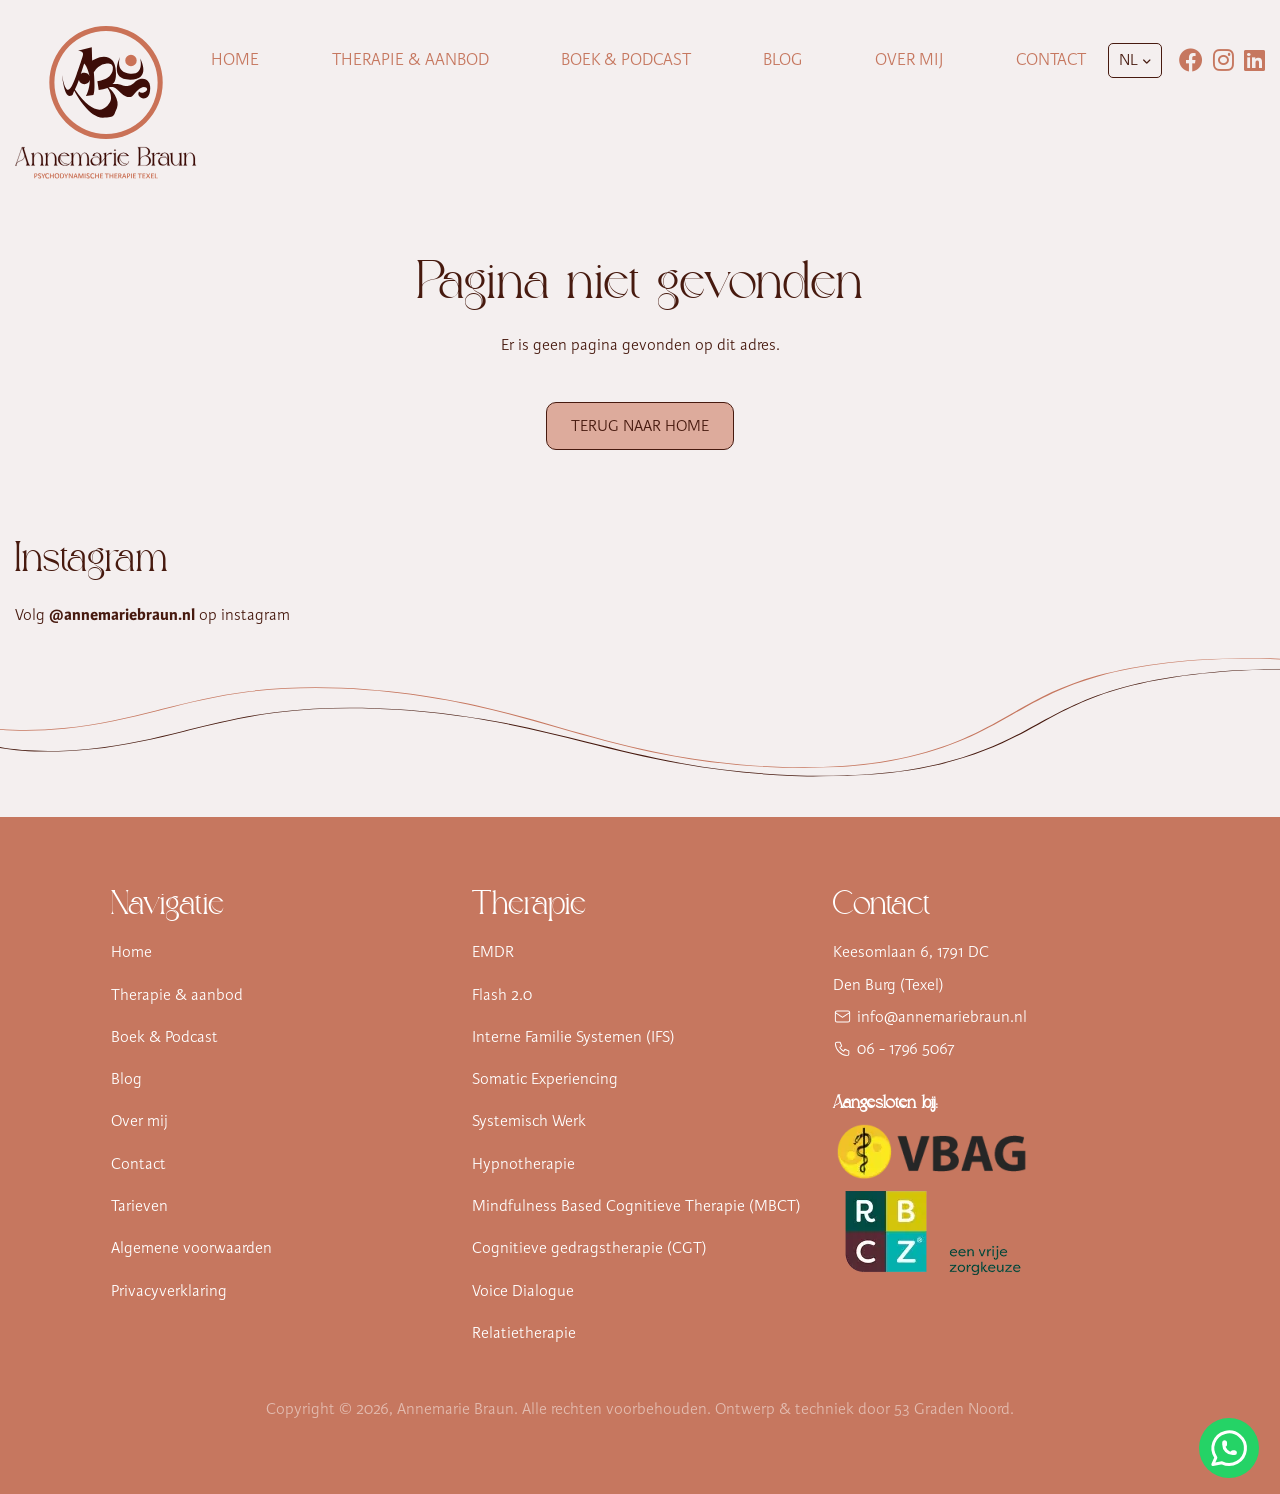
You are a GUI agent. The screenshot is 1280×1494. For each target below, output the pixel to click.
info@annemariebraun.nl (942, 1017)
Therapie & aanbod (177, 995)
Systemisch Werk (529, 1121)
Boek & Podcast (626, 59)
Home (235, 59)
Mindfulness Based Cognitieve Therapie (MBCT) (636, 1206)
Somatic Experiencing (545, 1079)
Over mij (909, 59)
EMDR (493, 952)
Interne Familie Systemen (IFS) (573, 1037)
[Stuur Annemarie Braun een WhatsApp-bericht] (1229, 1448)
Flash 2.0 (502, 995)
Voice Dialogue (523, 1291)
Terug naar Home (640, 426)
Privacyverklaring (169, 1291)
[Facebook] (1191, 60)
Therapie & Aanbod (410, 59)
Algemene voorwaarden (191, 1248)
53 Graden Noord (952, 1409)
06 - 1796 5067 (906, 1049)
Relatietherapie (524, 1333)
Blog (782, 59)
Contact (1051, 59)
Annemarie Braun (455, 1409)
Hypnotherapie (523, 1164)
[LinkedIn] (1254, 60)
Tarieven (139, 1206)
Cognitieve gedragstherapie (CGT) (589, 1248)
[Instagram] (1223, 60)
